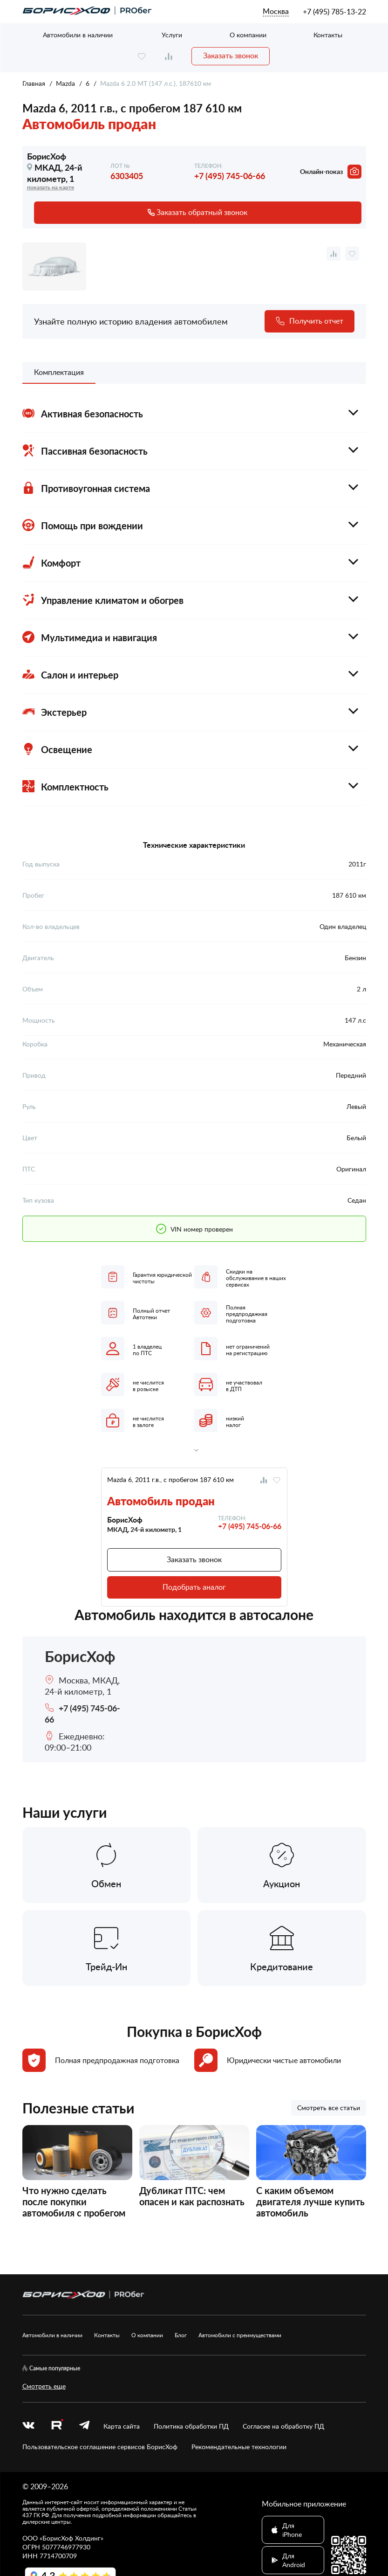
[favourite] (141, 56)
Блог (181, 2335)
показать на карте (50, 187)
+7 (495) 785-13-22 (334, 11)
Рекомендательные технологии (238, 2446)
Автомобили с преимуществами (239, 2335)
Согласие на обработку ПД (283, 2426)
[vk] (28, 2426)
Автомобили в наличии (78, 34)
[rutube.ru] (56, 2426)
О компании (248, 34)
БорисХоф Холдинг (71, 2538)
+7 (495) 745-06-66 (229, 175)
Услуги (172, 34)
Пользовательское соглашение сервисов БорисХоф (99, 2446)
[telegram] (84, 2426)
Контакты (327, 34)
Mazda (65, 83)
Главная (33, 83)
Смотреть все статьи (328, 2107)
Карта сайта (121, 2426)
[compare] (168, 56)
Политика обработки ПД (191, 2426)
